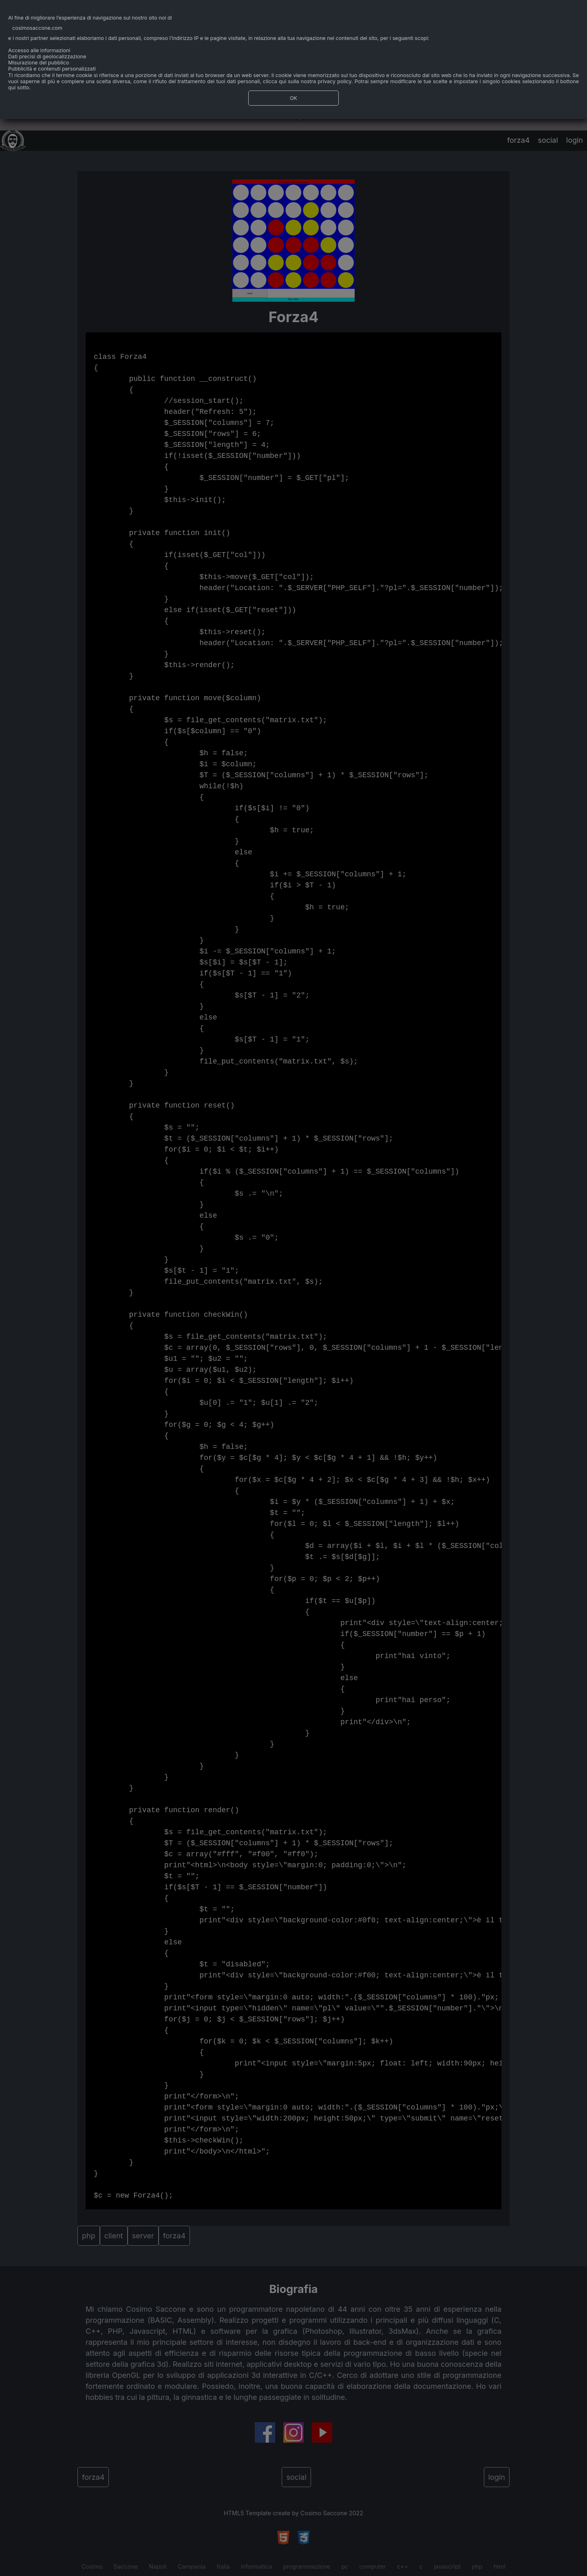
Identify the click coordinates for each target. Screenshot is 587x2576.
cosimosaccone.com (37, 28)
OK (293, 98)
